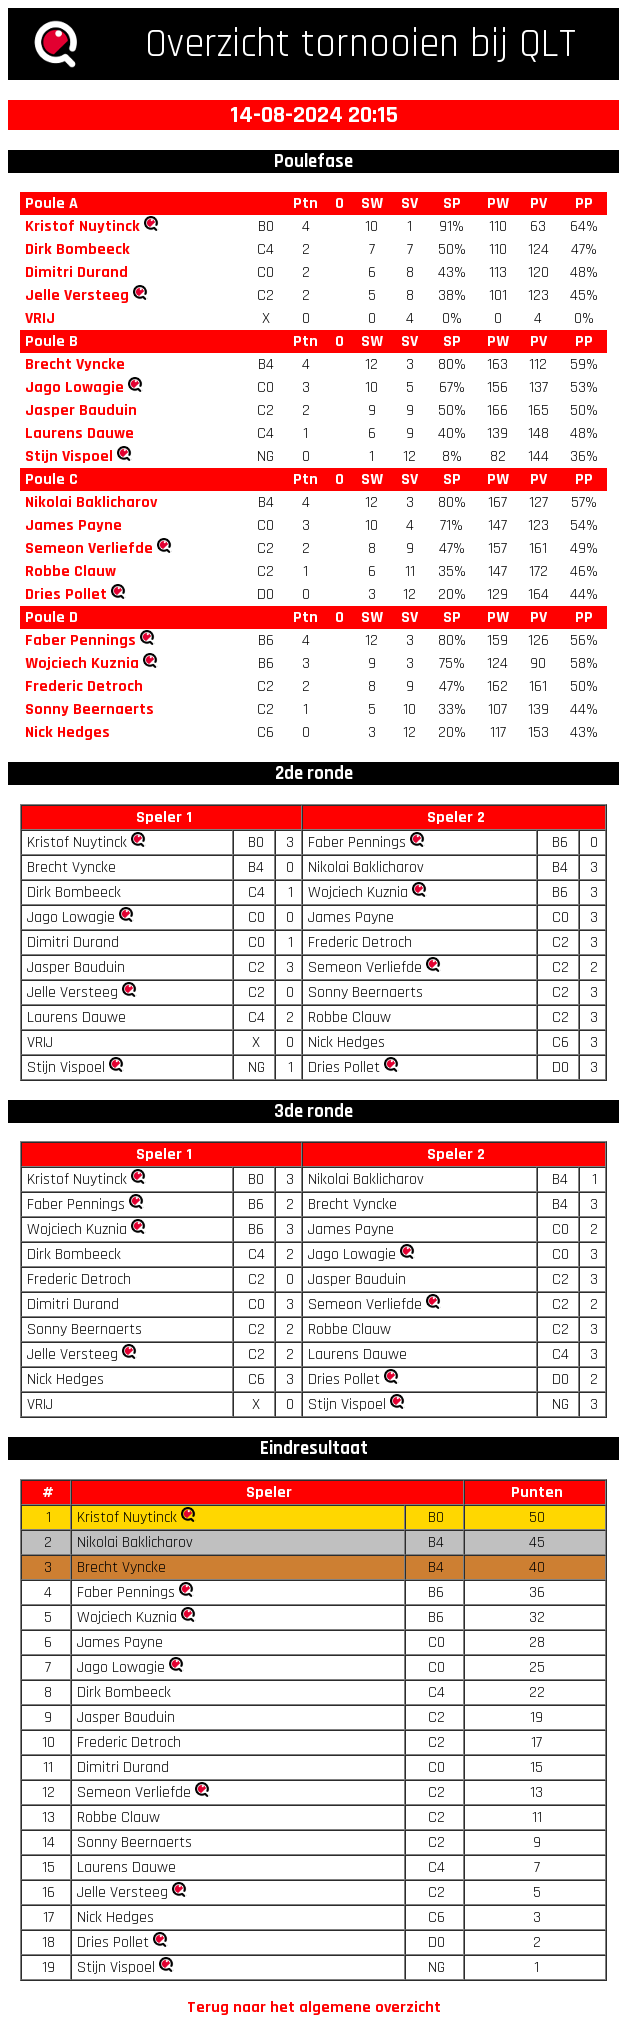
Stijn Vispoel (69, 456)
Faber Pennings (80, 640)
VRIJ (40, 318)
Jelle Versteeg (77, 295)
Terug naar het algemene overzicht (314, 2007)
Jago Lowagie (74, 387)
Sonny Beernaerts (89, 709)
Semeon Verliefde (89, 548)
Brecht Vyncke (75, 364)
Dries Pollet (66, 594)
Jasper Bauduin (81, 410)
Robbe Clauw (70, 571)
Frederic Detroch (84, 686)
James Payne (73, 525)
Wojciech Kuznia (82, 663)
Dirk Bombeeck (77, 249)
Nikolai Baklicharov (91, 502)
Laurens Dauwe (79, 433)
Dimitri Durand (76, 272)
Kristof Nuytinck (82, 226)
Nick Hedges (67, 732)
